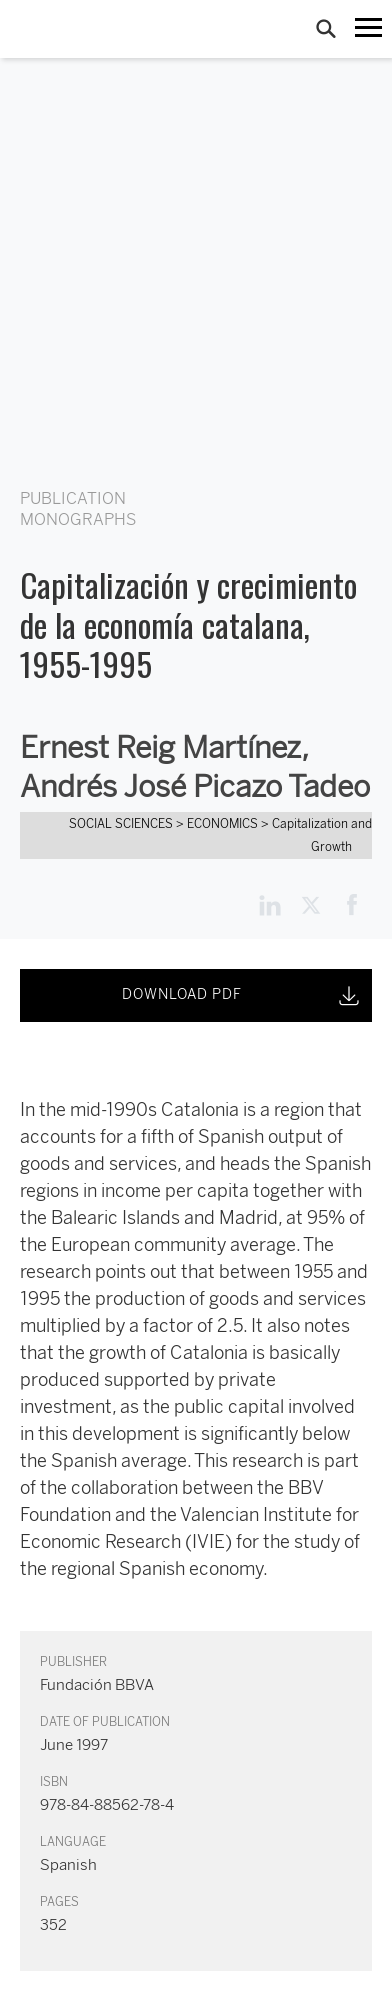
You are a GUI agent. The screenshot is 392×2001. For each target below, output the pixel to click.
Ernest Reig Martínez (160, 748)
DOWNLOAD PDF (242, 996)
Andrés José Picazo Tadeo (195, 787)
